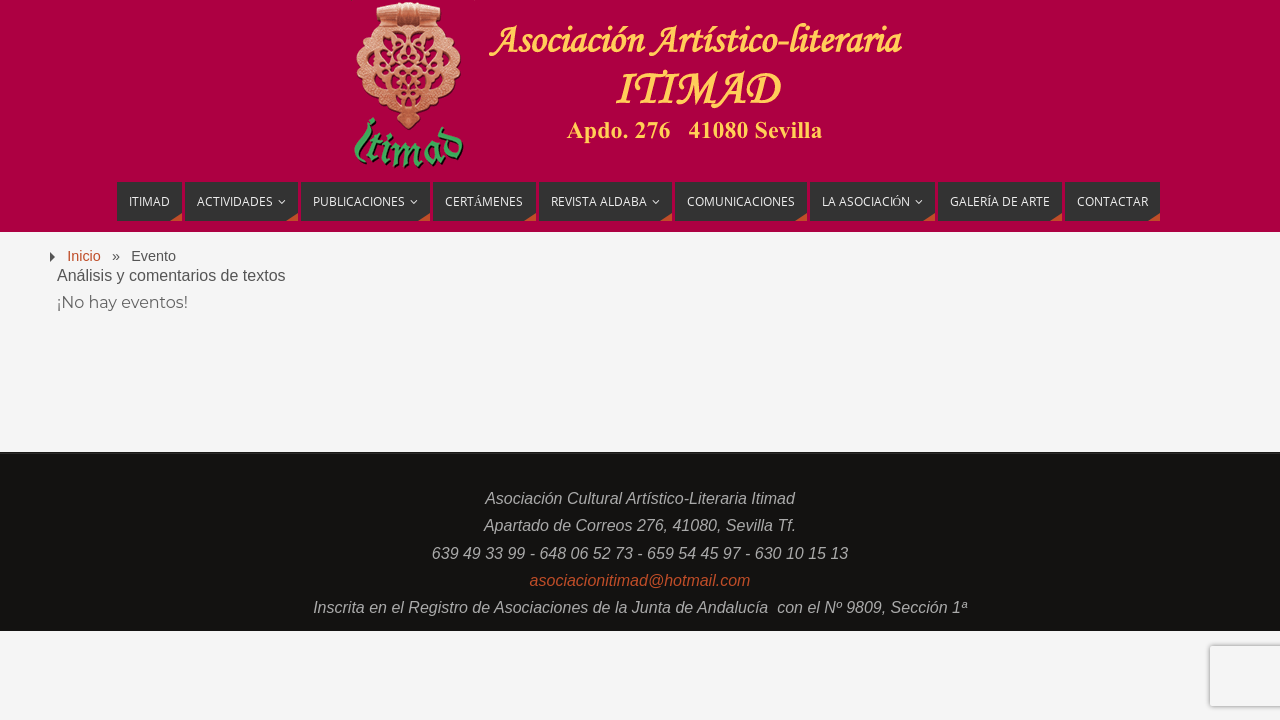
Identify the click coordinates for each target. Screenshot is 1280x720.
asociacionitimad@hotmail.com (640, 580)
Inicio (84, 256)
